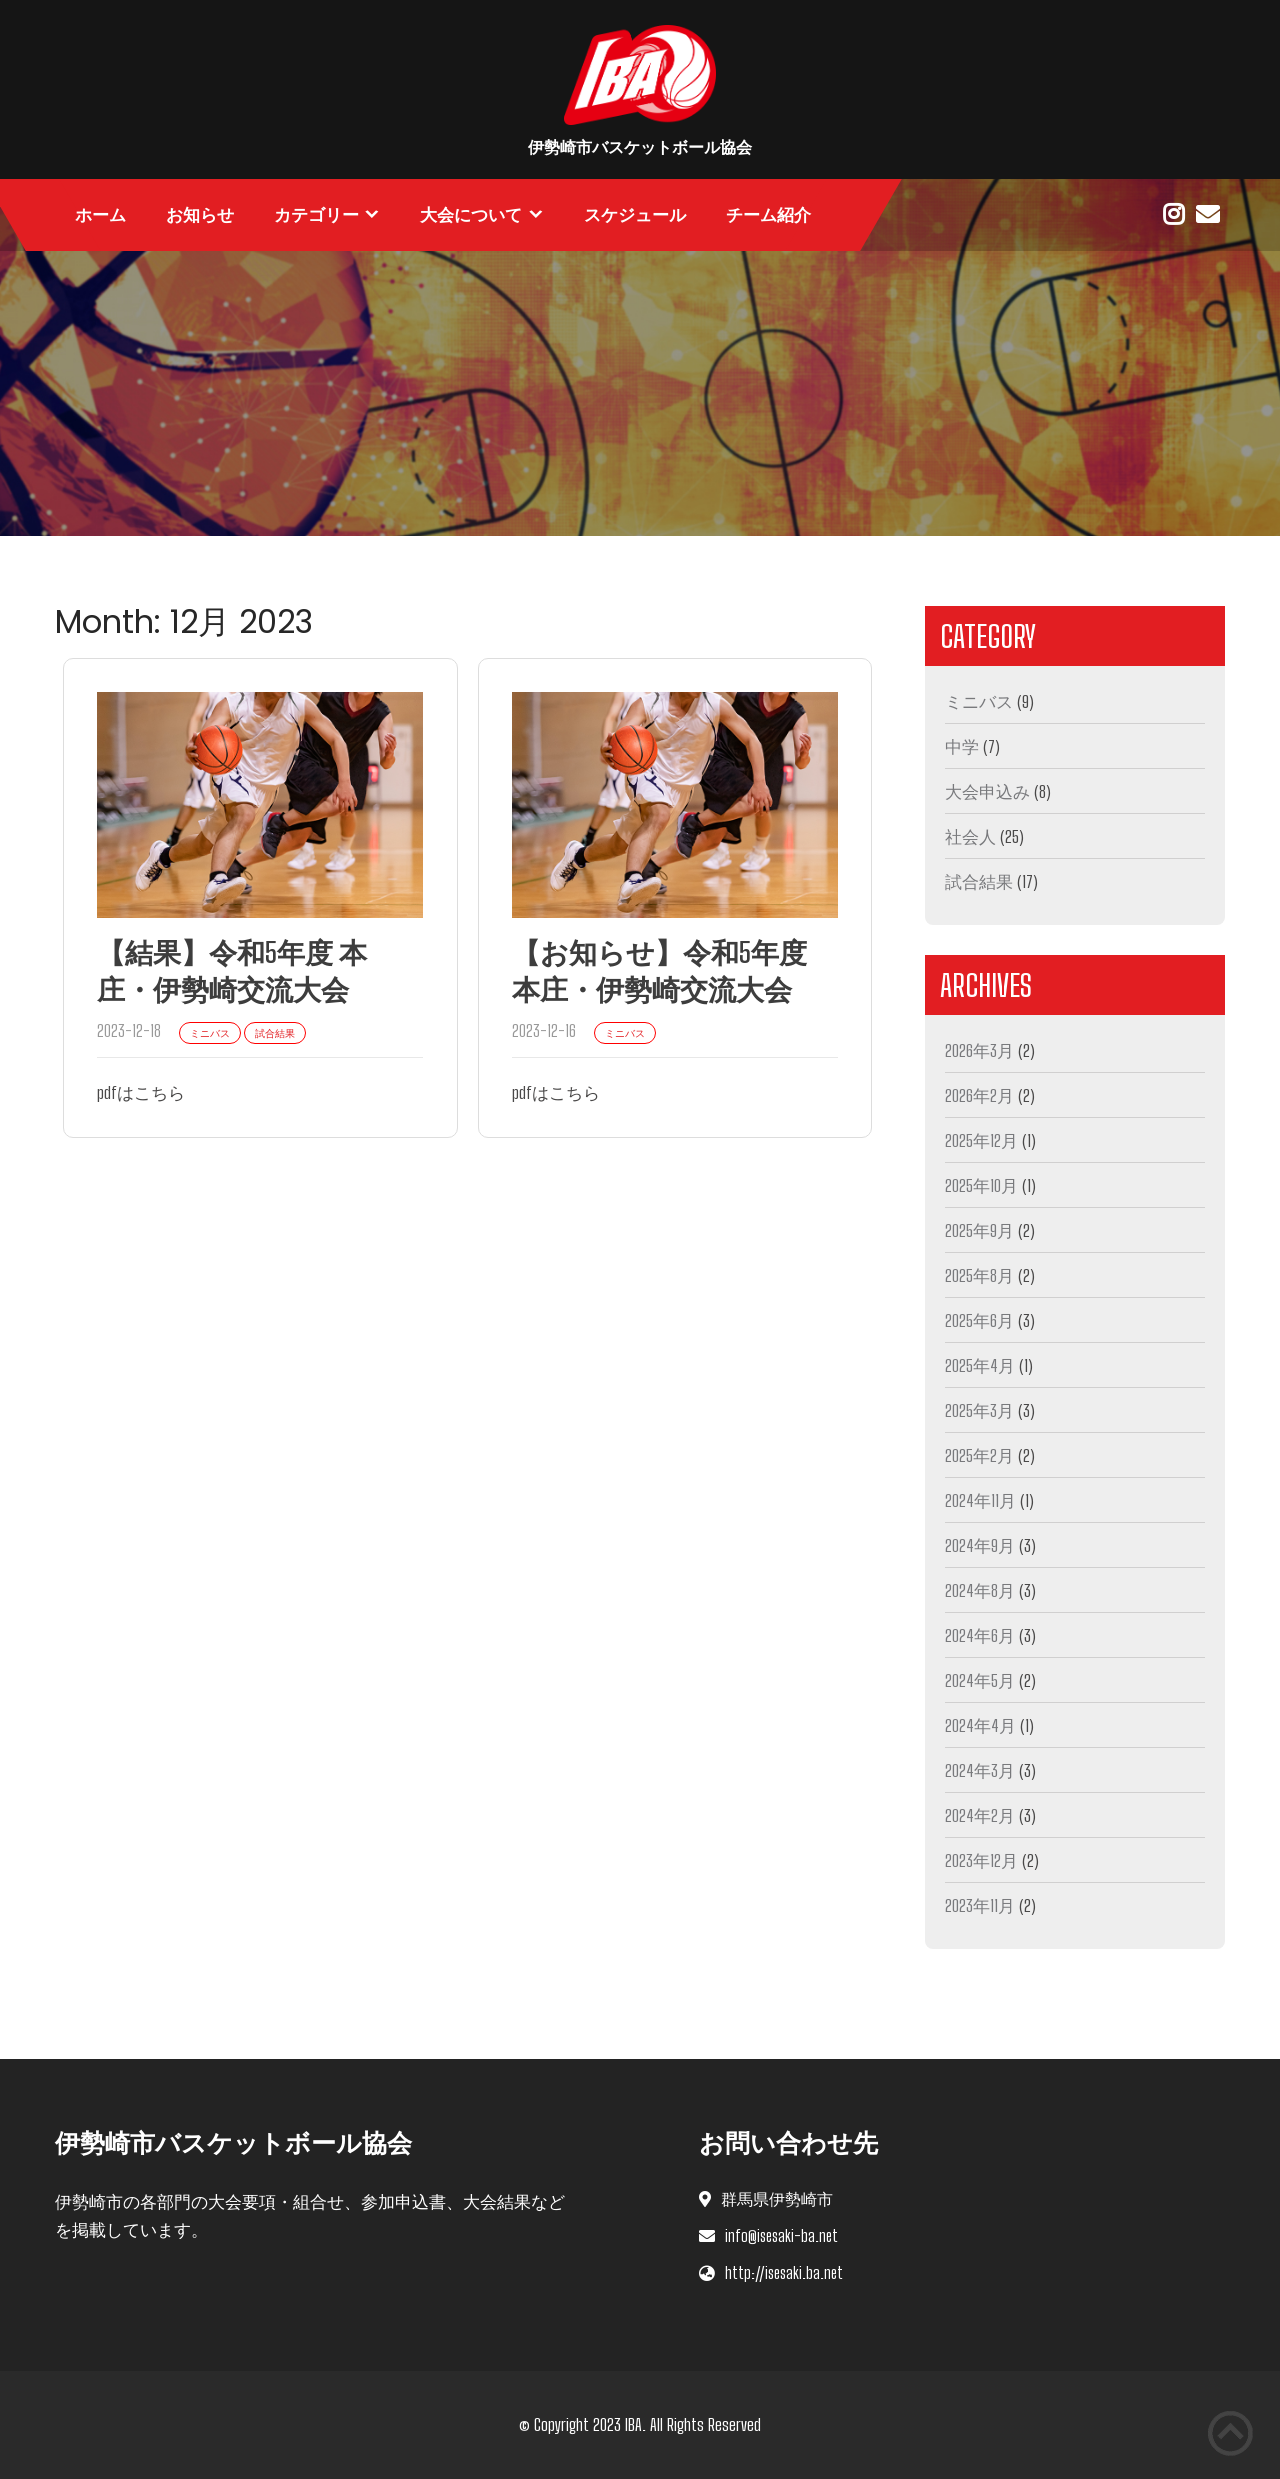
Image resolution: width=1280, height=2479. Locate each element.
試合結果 (979, 881)
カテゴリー (316, 215)
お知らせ (200, 215)
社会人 (970, 836)
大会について (471, 215)
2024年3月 (980, 1770)
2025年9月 (979, 1230)
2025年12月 (981, 1140)
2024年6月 (980, 1635)
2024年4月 (980, 1725)
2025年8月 (979, 1275)
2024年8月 (980, 1590)
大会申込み (987, 791)
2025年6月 (979, 1320)
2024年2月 (980, 1815)
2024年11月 (980, 1500)
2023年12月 (981, 1860)
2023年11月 (980, 1905)
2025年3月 (979, 1410)
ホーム (100, 215)
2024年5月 (980, 1680)
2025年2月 (979, 1455)
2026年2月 (979, 1095)
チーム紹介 (768, 215)
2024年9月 (980, 1545)
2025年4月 (980, 1365)
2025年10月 (981, 1185)
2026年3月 (979, 1050)
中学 (962, 746)
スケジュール (635, 215)
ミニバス (979, 701)
